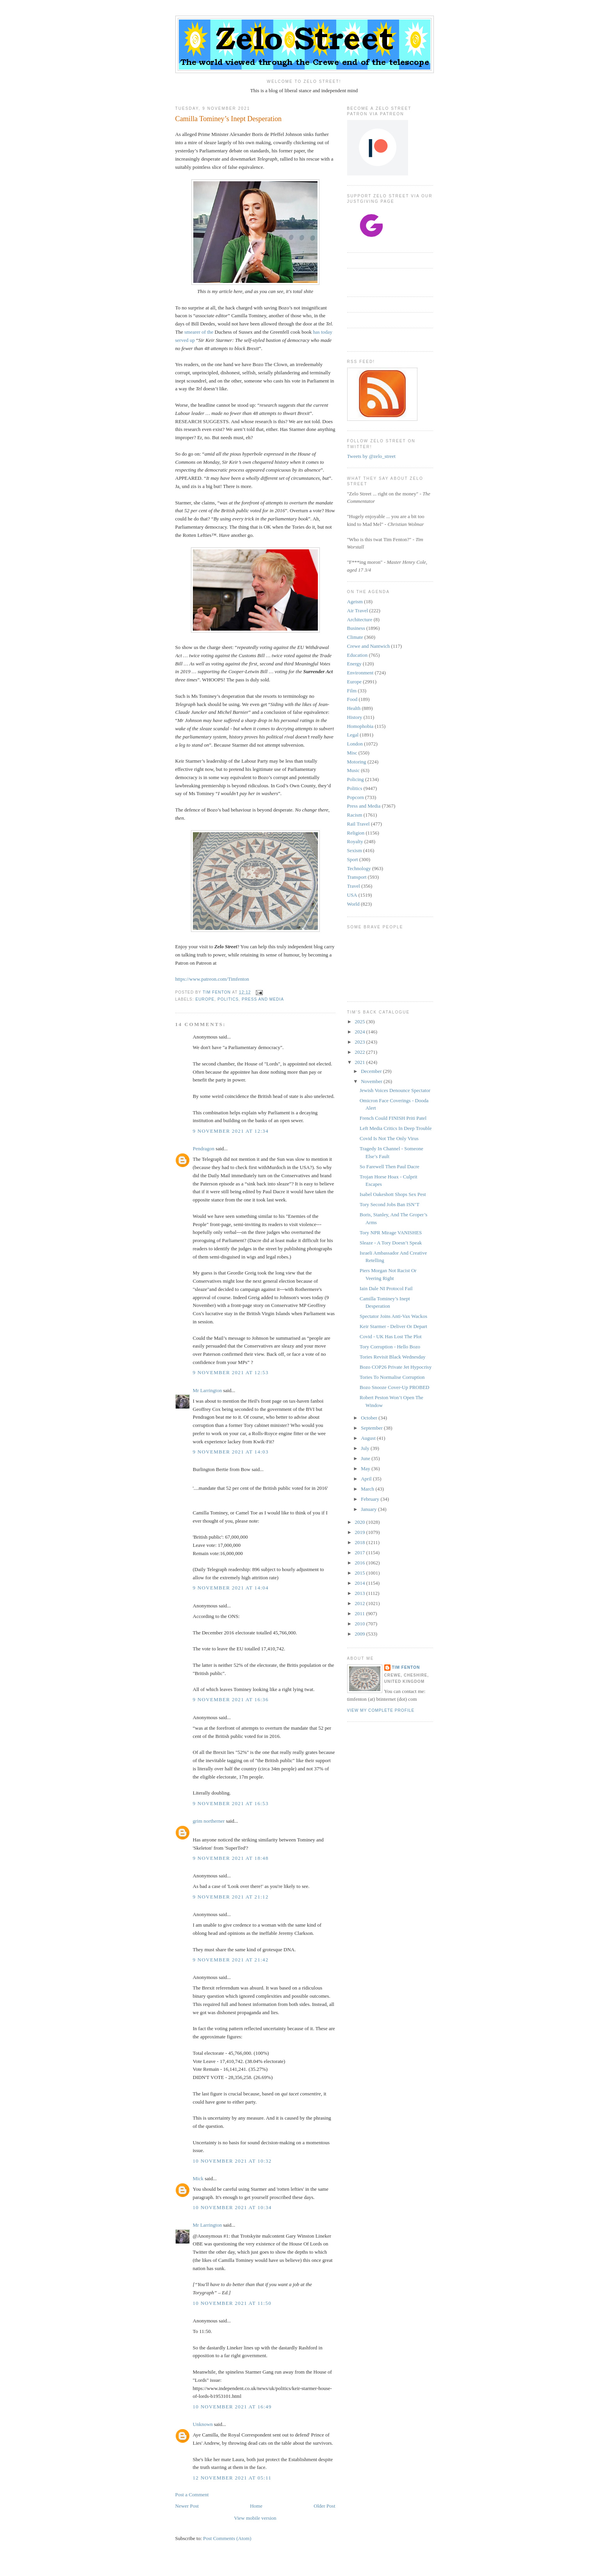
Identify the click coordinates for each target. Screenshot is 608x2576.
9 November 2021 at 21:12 (231, 1897)
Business (356, 628)
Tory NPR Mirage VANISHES (391, 1232)
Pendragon (204, 1148)
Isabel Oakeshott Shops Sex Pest (393, 1194)
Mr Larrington (207, 1390)
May (366, 1468)
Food (352, 699)
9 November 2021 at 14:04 (231, 1588)
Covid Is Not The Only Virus (389, 1138)
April (367, 1479)
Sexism (354, 850)
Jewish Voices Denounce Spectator (395, 1090)
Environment (360, 673)
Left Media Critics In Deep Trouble (396, 1128)
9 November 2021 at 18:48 (231, 1858)
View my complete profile (381, 1710)
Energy (354, 664)
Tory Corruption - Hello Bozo (390, 1347)
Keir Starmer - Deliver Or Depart (393, 1326)
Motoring (356, 762)
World (353, 904)
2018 (360, 1542)
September (372, 1428)
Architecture (360, 619)
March (368, 1489)
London (355, 744)
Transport (357, 877)
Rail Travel (358, 824)
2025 (360, 1021)
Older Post (324, 2506)
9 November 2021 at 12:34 (231, 1131)
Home (256, 2506)
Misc (352, 753)
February (370, 1499)
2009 (360, 1634)
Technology (359, 868)
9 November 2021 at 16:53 (231, 1803)
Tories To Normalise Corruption (392, 1377)
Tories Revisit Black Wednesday (393, 1357)
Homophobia (360, 726)
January (369, 1509)
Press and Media (263, 999)
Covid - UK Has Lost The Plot (391, 1336)
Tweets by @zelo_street (371, 456)
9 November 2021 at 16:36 (231, 1699)
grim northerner (209, 1821)
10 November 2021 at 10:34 (232, 2207)
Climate (355, 637)
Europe (205, 999)
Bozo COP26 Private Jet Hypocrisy (395, 1367)
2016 (360, 1563)
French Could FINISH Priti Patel (393, 1118)
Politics (228, 999)
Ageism (355, 601)
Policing (355, 779)
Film (352, 691)
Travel (353, 886)
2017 (360, 1552)
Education (357, 655)
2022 (360, 1052)
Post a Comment (192, 2494)
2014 (360, 1583)
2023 (360, 1042)
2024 (360, 1032)
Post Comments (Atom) (227, 2538)
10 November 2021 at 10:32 (232, 2161)
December (372, 1071)
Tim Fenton (406, 1667)
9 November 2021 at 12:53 (231, 1372)
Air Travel (357, 610)
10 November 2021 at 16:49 (232, 2407)
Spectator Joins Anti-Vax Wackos (393, 1316)
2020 (360, 1522)
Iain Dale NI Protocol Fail (386, 1288)
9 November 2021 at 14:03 (231, 1452)
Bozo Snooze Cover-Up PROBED (394, 1387)
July (366, 1448)
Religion (356, 833)
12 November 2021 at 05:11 (232, 2478)
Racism (354, 815)
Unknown (203, 2424)
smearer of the (198, 332)
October (369, 1418)
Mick (198, 2178)
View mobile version (255, 2518)
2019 (360, 1532)
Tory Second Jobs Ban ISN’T (389, 1204)
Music (353, 770)
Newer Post (187, 2506)
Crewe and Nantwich (368, 646)
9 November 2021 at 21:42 (231, 1960)
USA (352, 895)
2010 (360, 1624)
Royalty (355, 841)
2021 (360, 1062)
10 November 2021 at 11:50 (232, 2303)
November (372, 1081)
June (366, 1458)
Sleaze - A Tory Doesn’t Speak (391, 1243)
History (354, 717)
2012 (360, 1603)
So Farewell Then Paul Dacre (389, 1166)
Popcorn (355, 797)
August (369, 1438)
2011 (360, 1613)
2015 (360, 1573)
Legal (353, 735)
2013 (360, 1593)
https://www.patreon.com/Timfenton (212, 979)
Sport (352, 859)
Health (354, 708)
